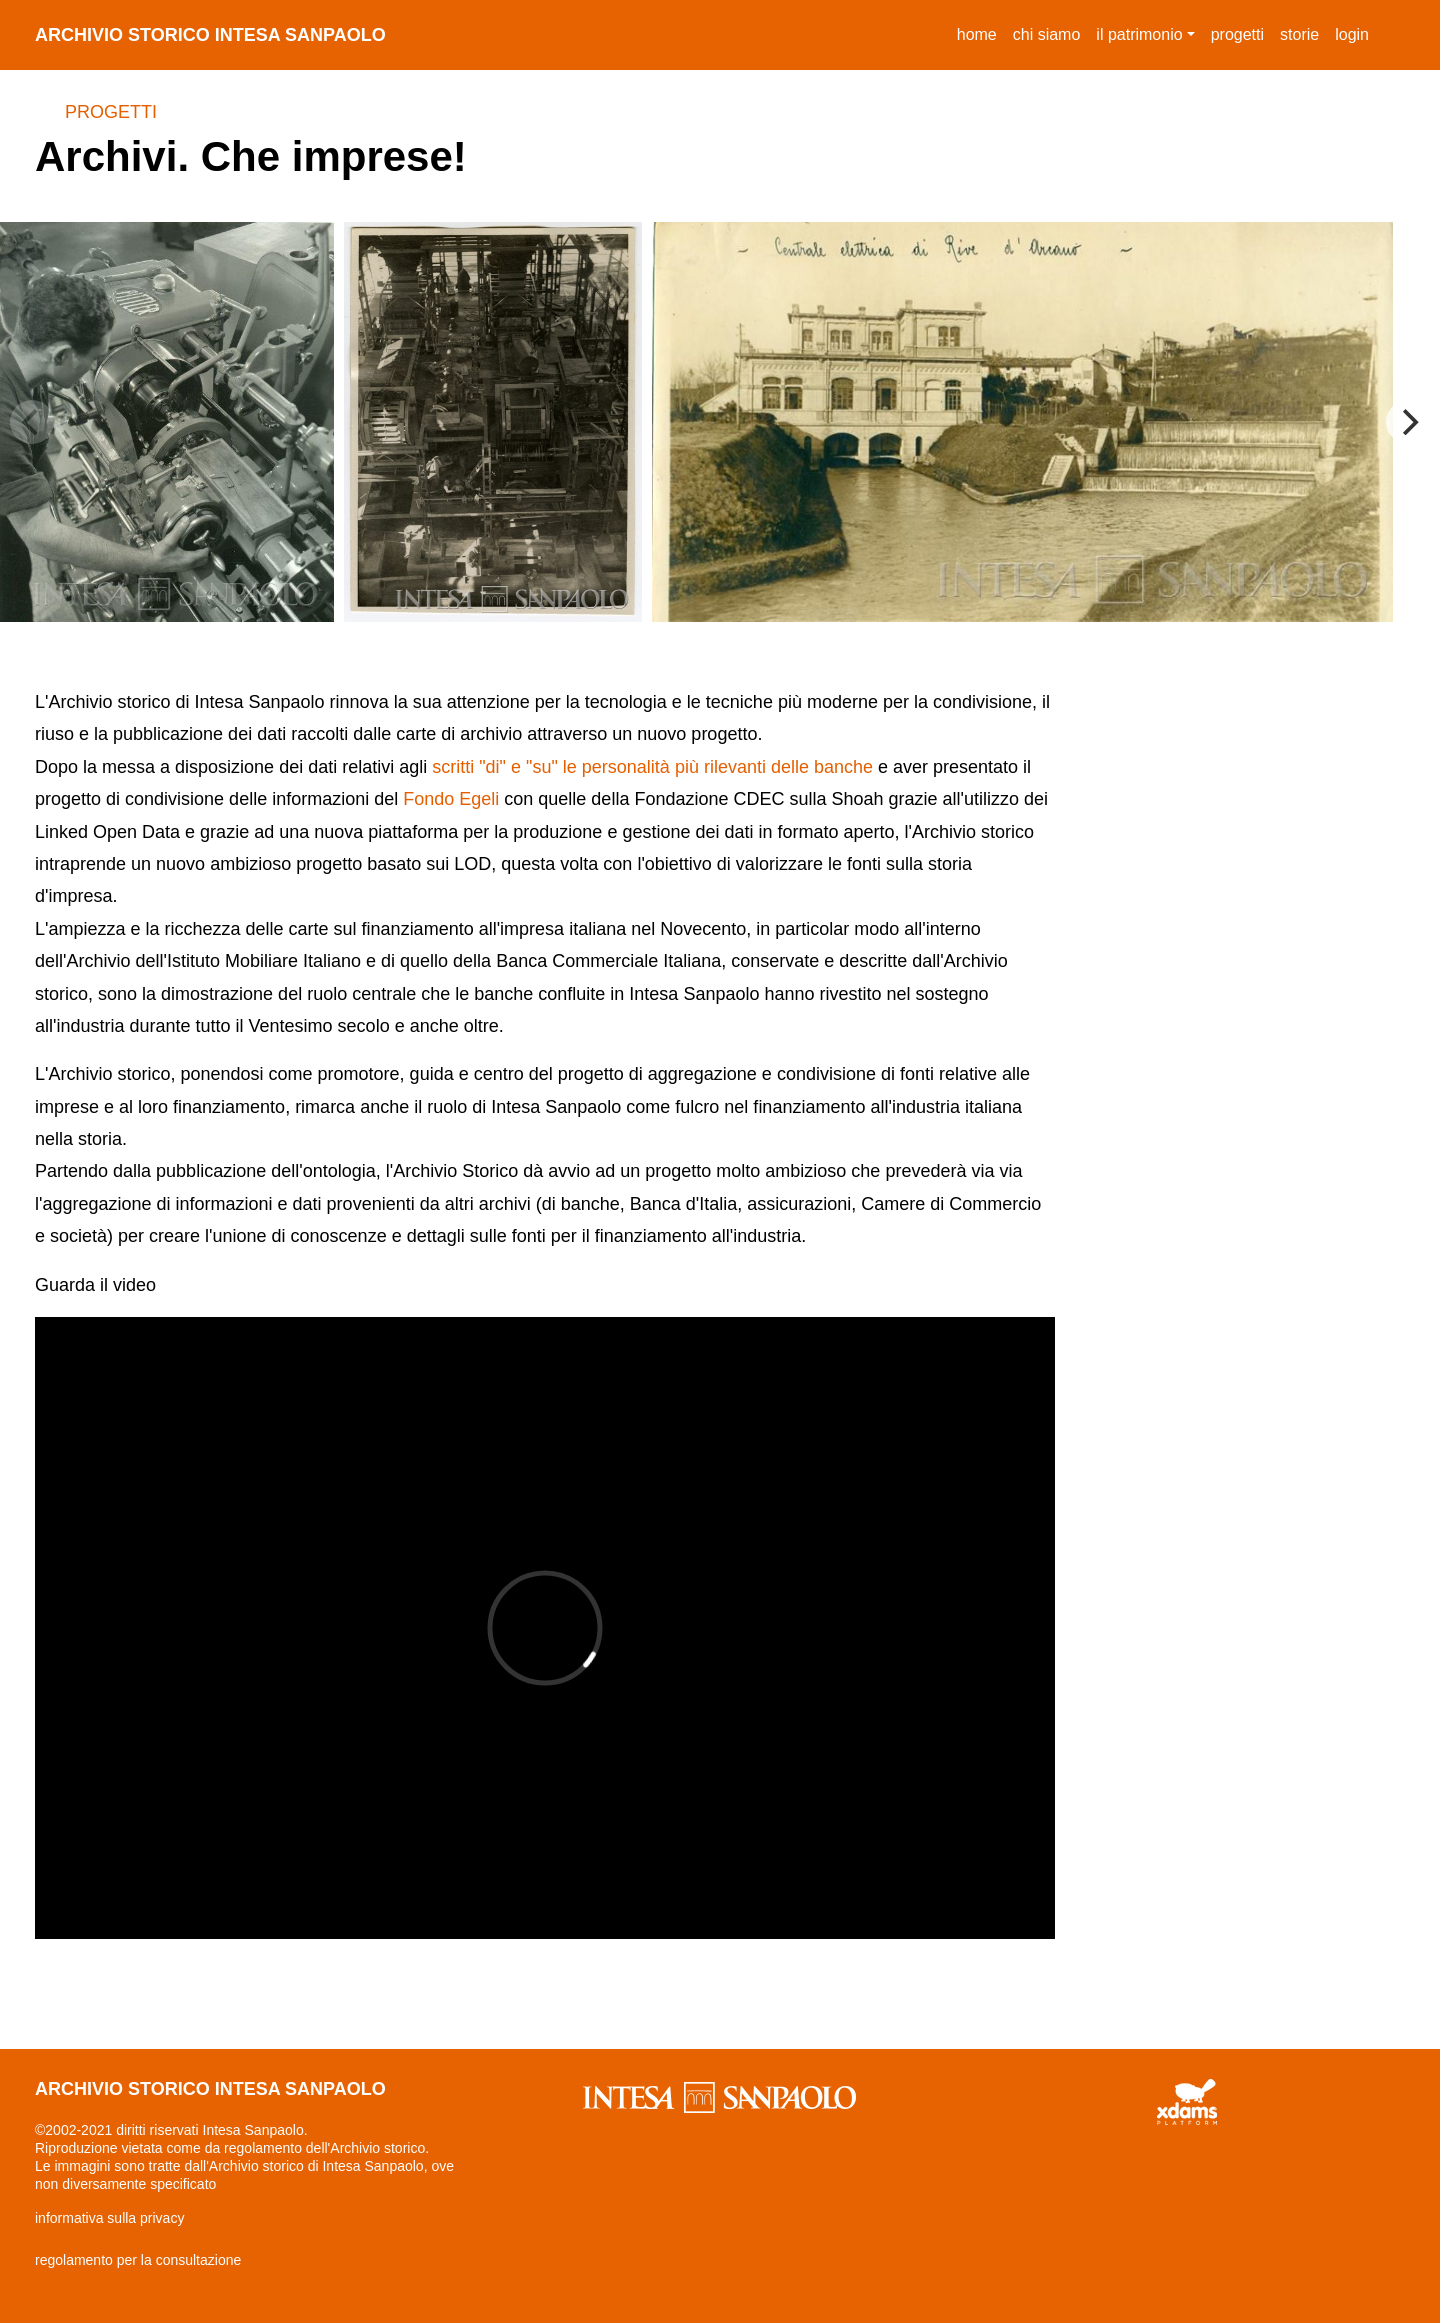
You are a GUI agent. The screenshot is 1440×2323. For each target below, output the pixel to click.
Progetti (111, 112)
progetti (1237, 34)
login (1352, 34)
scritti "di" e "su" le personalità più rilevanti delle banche (652, 767)
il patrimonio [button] (1139, 34)
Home (981, 31)
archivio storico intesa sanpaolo (210, 35)
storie (1299, 34)
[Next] (1408, 422)
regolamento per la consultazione (138, 2260)
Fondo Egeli (451, 799)
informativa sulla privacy (109, 2218)
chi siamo (1047, 34)
